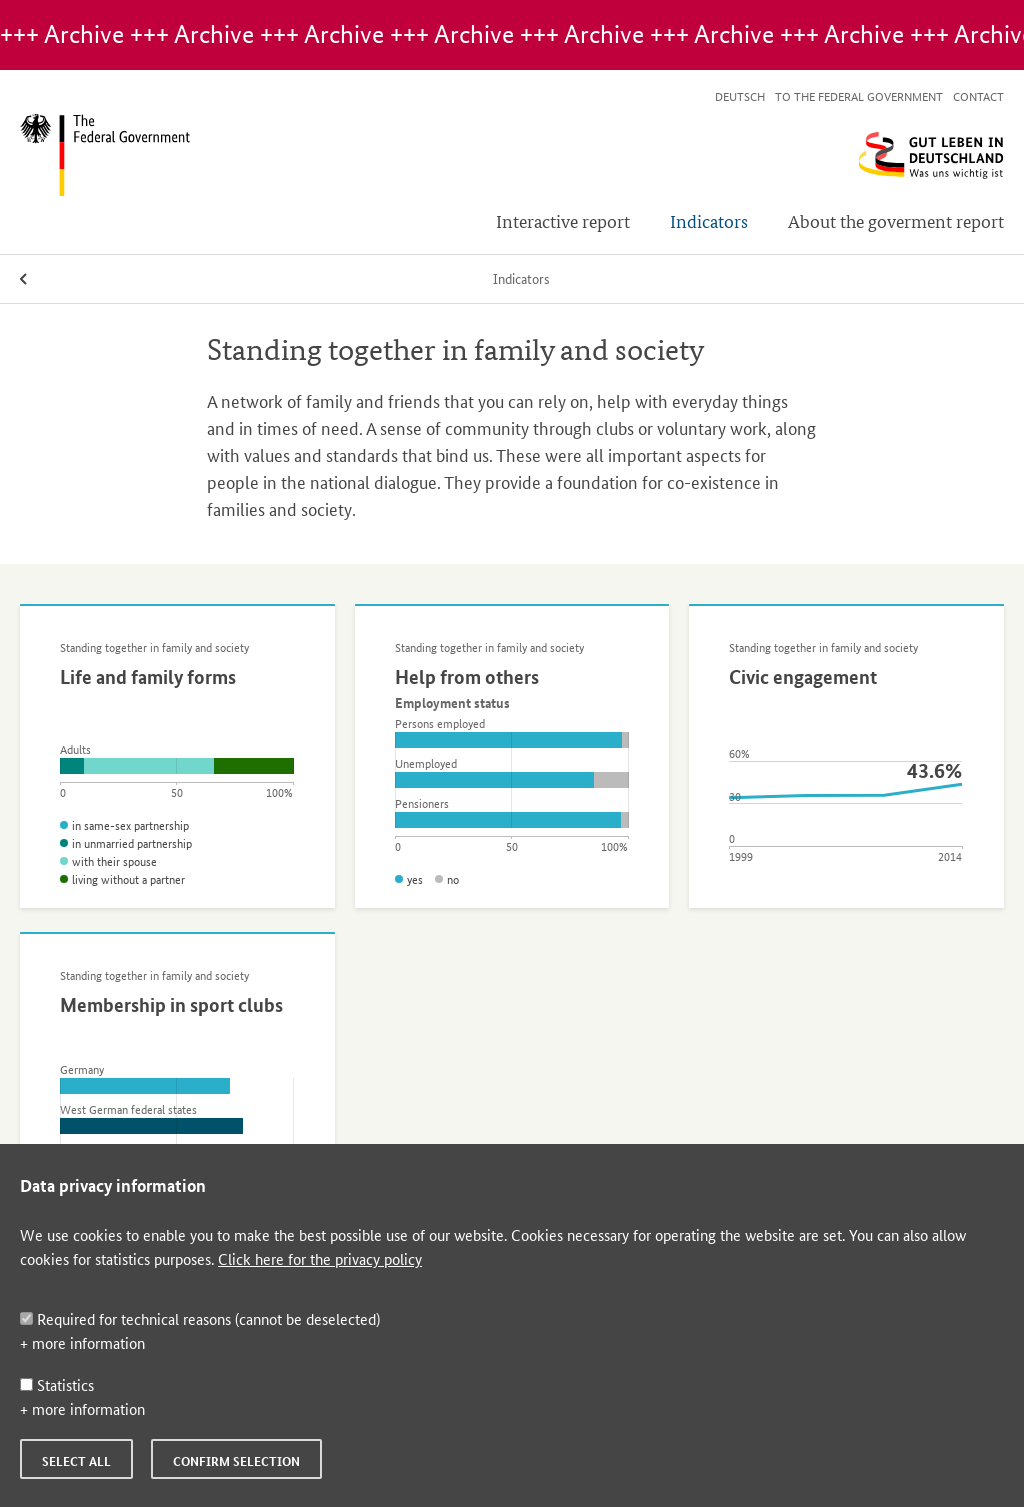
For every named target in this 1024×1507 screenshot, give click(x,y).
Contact (978, 96)
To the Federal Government (859, 96)
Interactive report (563, 220)
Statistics (57, 1384)
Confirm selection (236, 1461)
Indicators (709, 220)
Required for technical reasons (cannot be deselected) (200, 1318)
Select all (76, 1461)
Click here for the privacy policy (320, 1258)
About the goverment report (896, 220)
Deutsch (740, 96)
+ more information (82, 1342)
